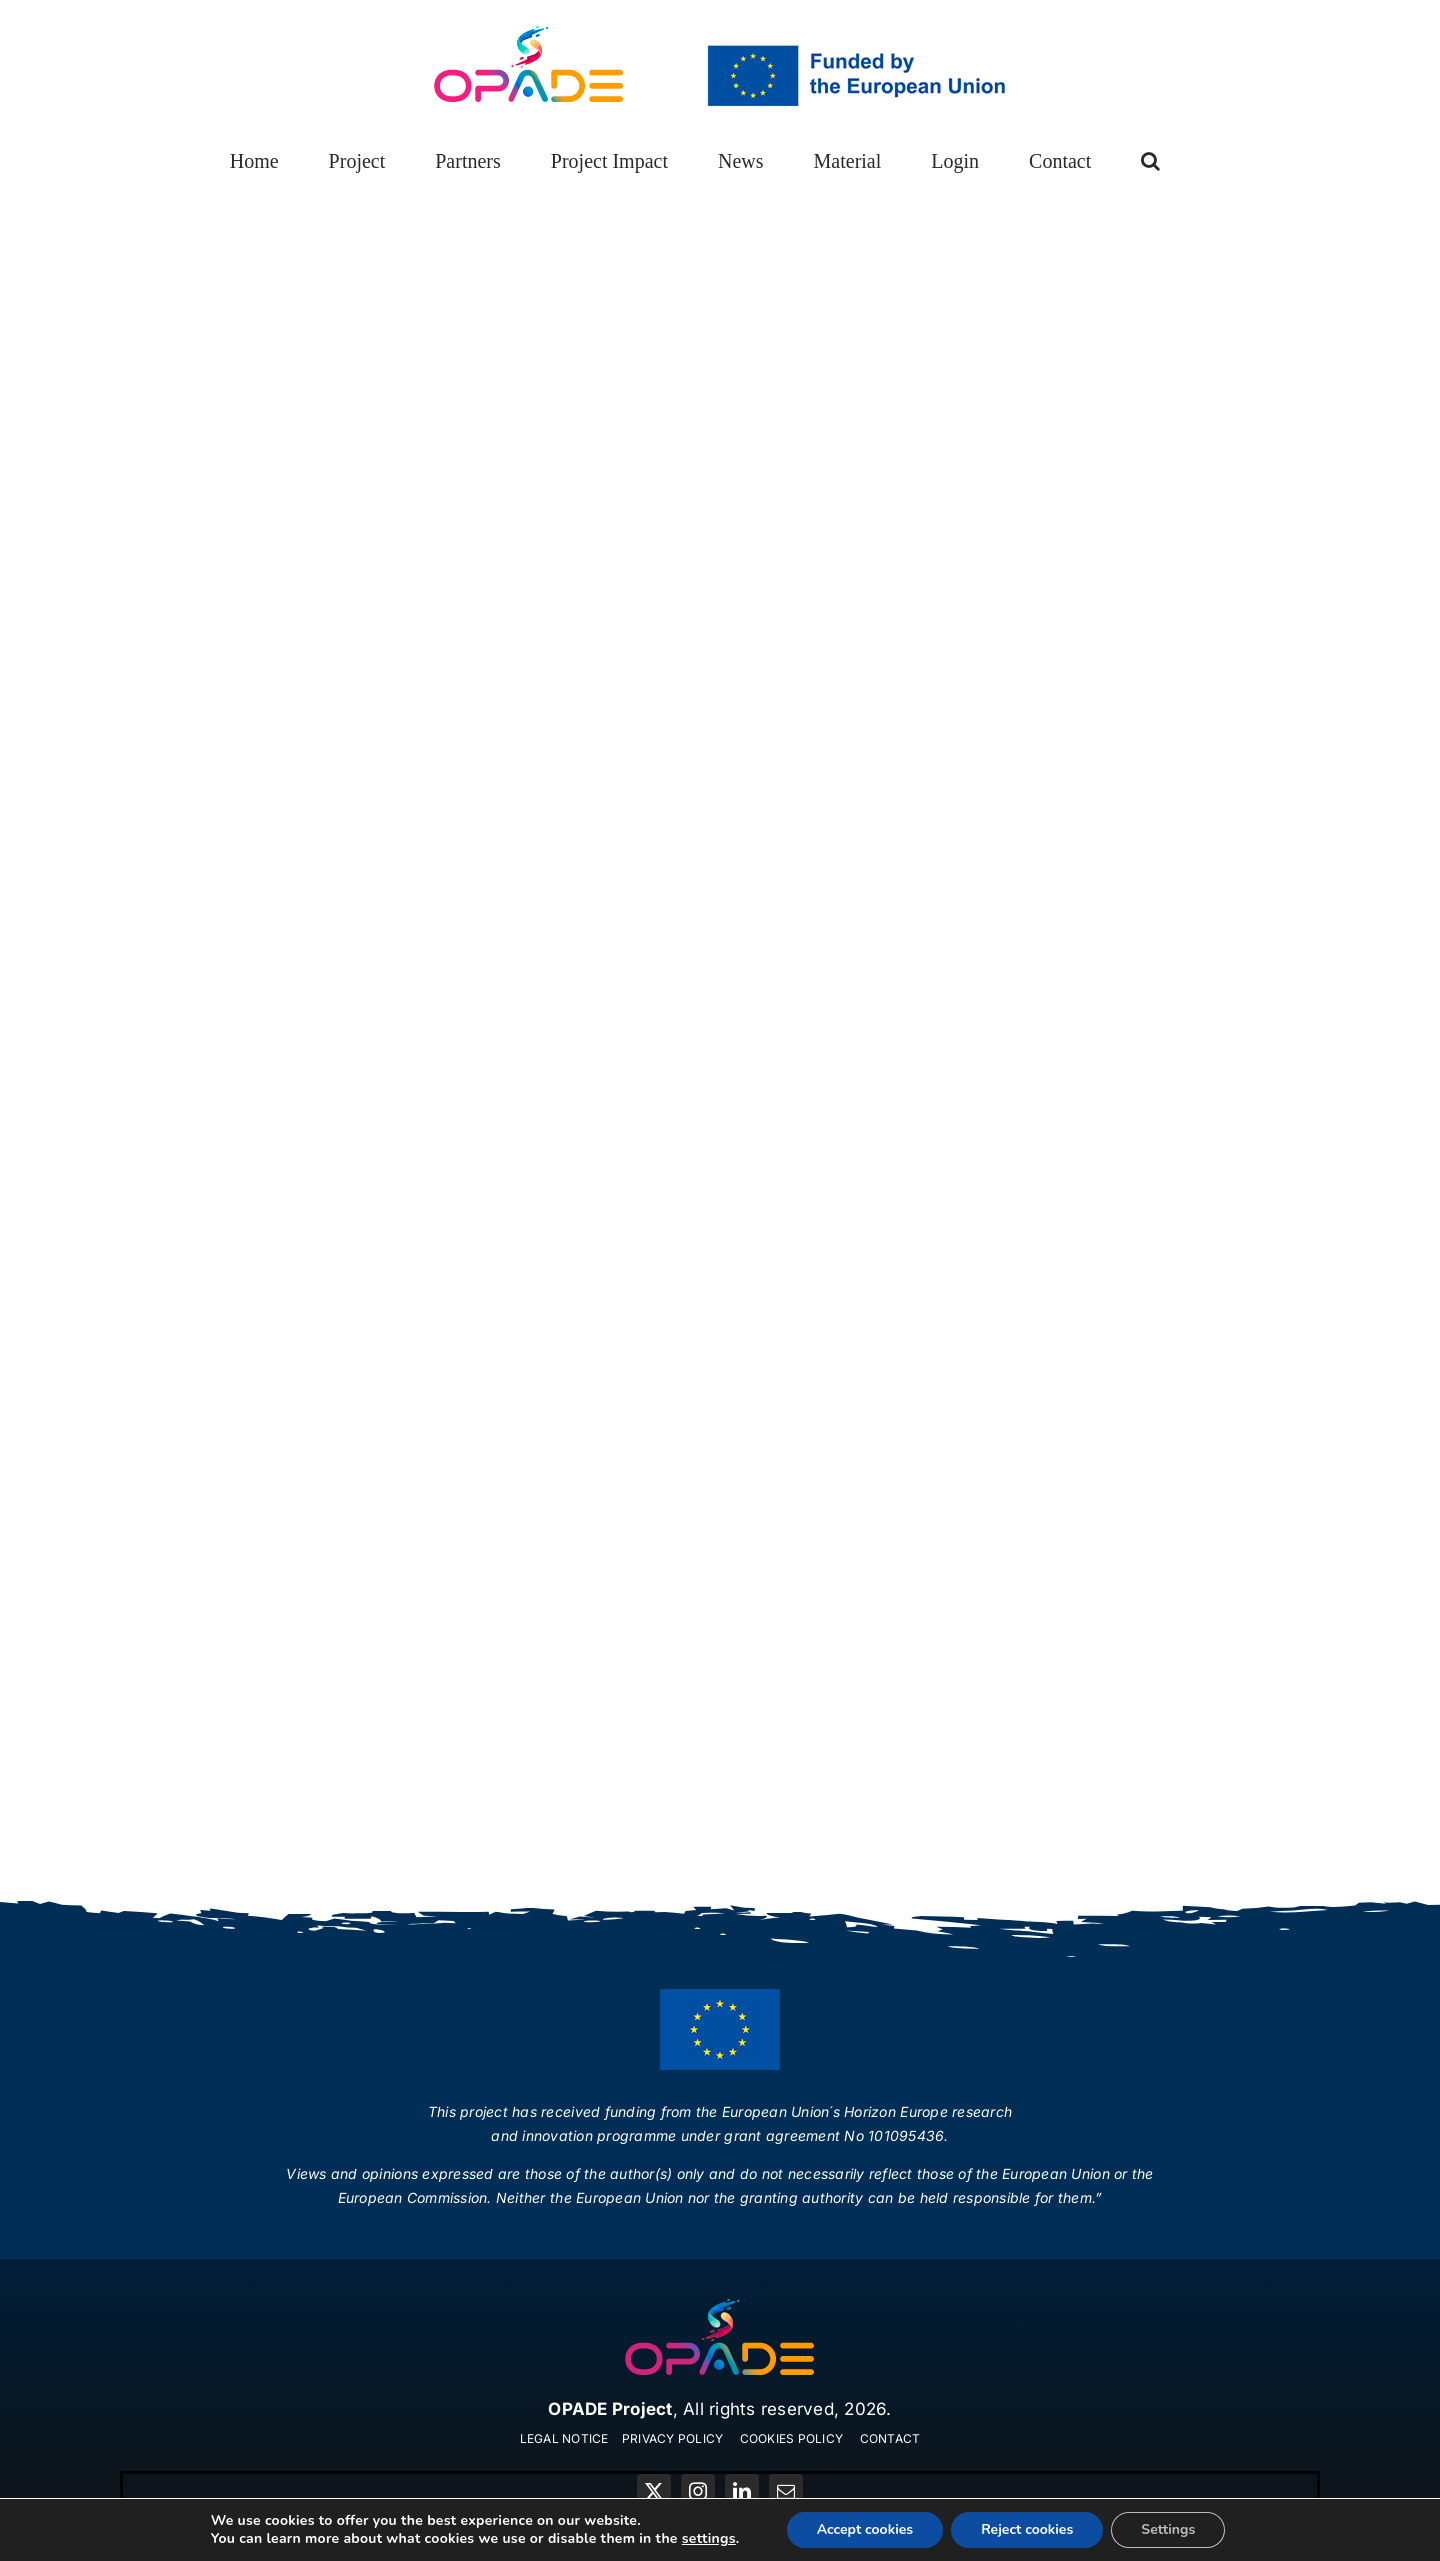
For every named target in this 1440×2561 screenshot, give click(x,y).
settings (709, 2539)
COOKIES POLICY (792, 2438)
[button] (1150, 161)
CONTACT (890, 2438)
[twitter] (654, 2491)
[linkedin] (742, 2491)
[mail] (786, 2491)
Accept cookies (865, 2529)
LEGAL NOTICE (564, 2438)
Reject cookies (1027, 2529)
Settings (1168, 2529)
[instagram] (698, 2491)
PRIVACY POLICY (673, 2438)
